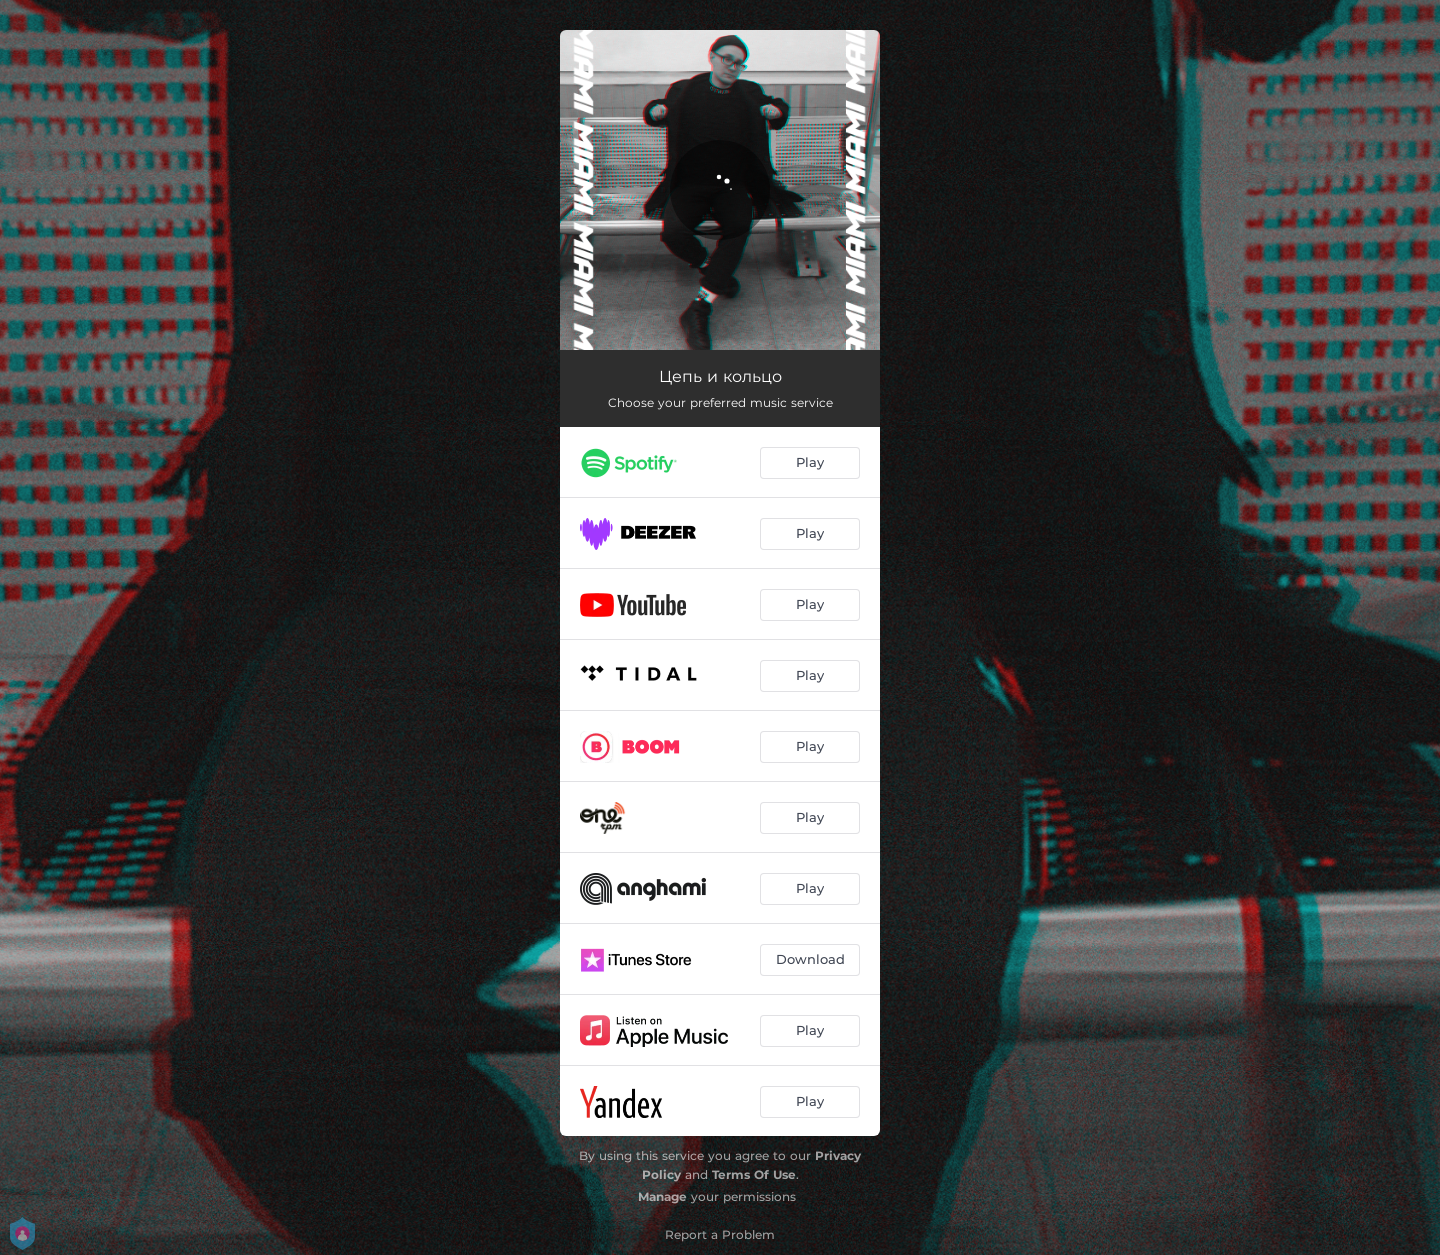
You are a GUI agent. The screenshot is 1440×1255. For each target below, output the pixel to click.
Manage (662, 1196)
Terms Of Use (754, 1174)
